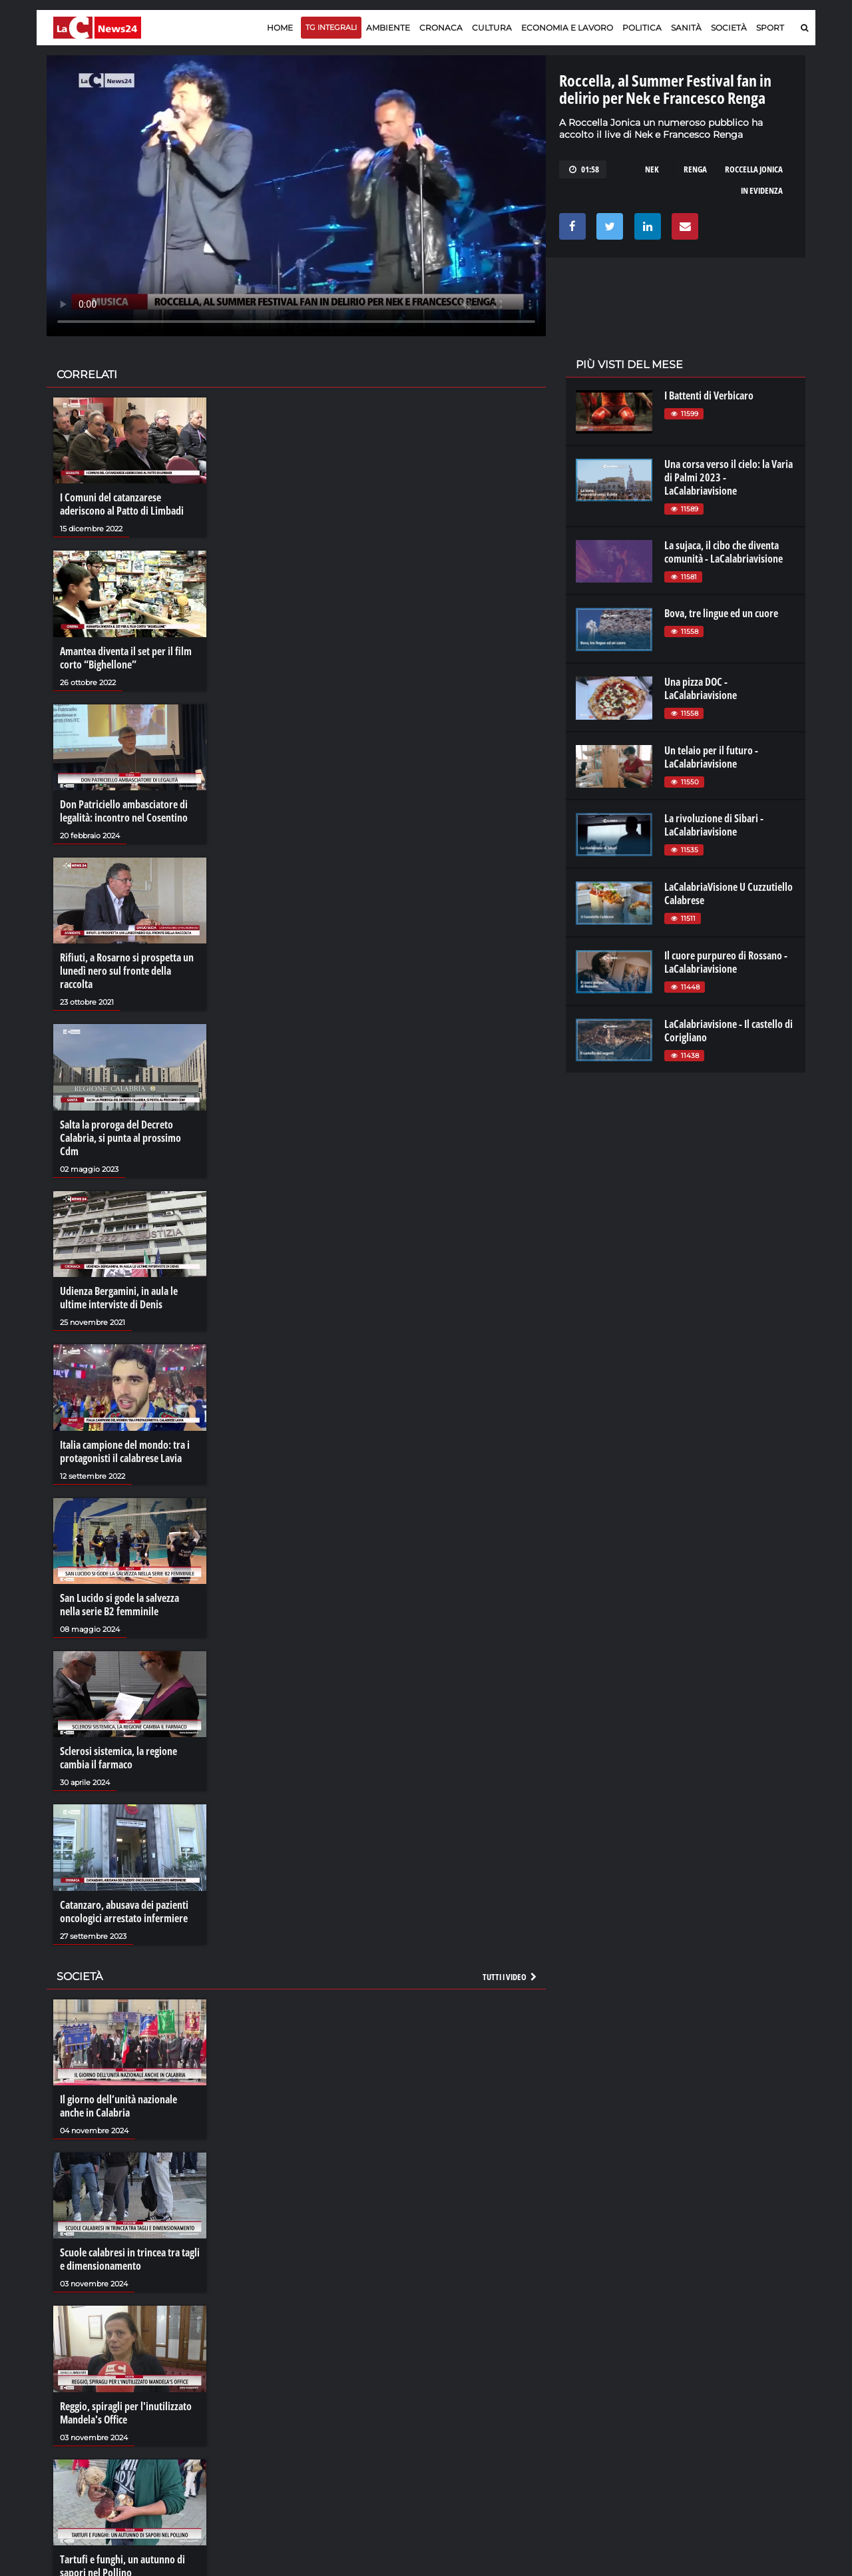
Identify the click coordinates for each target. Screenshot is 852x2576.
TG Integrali (331, 27)
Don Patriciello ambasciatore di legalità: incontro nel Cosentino (124, 811)
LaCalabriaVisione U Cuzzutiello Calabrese (728, 893)
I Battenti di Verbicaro (708, 395)
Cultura (492, 28)
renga (695, 169)
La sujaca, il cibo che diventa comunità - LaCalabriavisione (723, 552)
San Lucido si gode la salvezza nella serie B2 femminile (119, 1605)
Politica (642, 28)
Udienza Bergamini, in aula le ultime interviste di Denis (119, 1298)
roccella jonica (754, 169)
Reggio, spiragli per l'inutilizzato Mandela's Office (126, 2413)
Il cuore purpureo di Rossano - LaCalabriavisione (725, 962)
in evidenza (762, 190)
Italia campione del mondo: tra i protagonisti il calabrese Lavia (125, 1451)
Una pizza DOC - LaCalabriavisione (700, 688)
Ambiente (388, 28)
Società (729, 28)
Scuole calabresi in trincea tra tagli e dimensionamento (130, 2259)
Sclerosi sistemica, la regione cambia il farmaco (118, 1758)
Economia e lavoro (567, 28)
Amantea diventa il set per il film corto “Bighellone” (126, 658)
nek (652, 169)
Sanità (686, 28)
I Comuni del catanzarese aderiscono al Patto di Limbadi (122, 504)
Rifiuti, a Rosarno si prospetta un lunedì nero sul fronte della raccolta (127, 970)
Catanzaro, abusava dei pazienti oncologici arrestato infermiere (124, 1912)
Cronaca (441, 28)
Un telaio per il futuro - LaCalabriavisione (711, 757)
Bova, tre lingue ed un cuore (721, 613)
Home (280, 28)
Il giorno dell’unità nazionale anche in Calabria (118, 2106)
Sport (770, 28)
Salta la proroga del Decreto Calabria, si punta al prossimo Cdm (120, 1138)
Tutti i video (510, 1977)
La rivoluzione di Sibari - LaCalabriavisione (713, 825)
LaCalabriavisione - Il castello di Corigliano (728, 1031)
